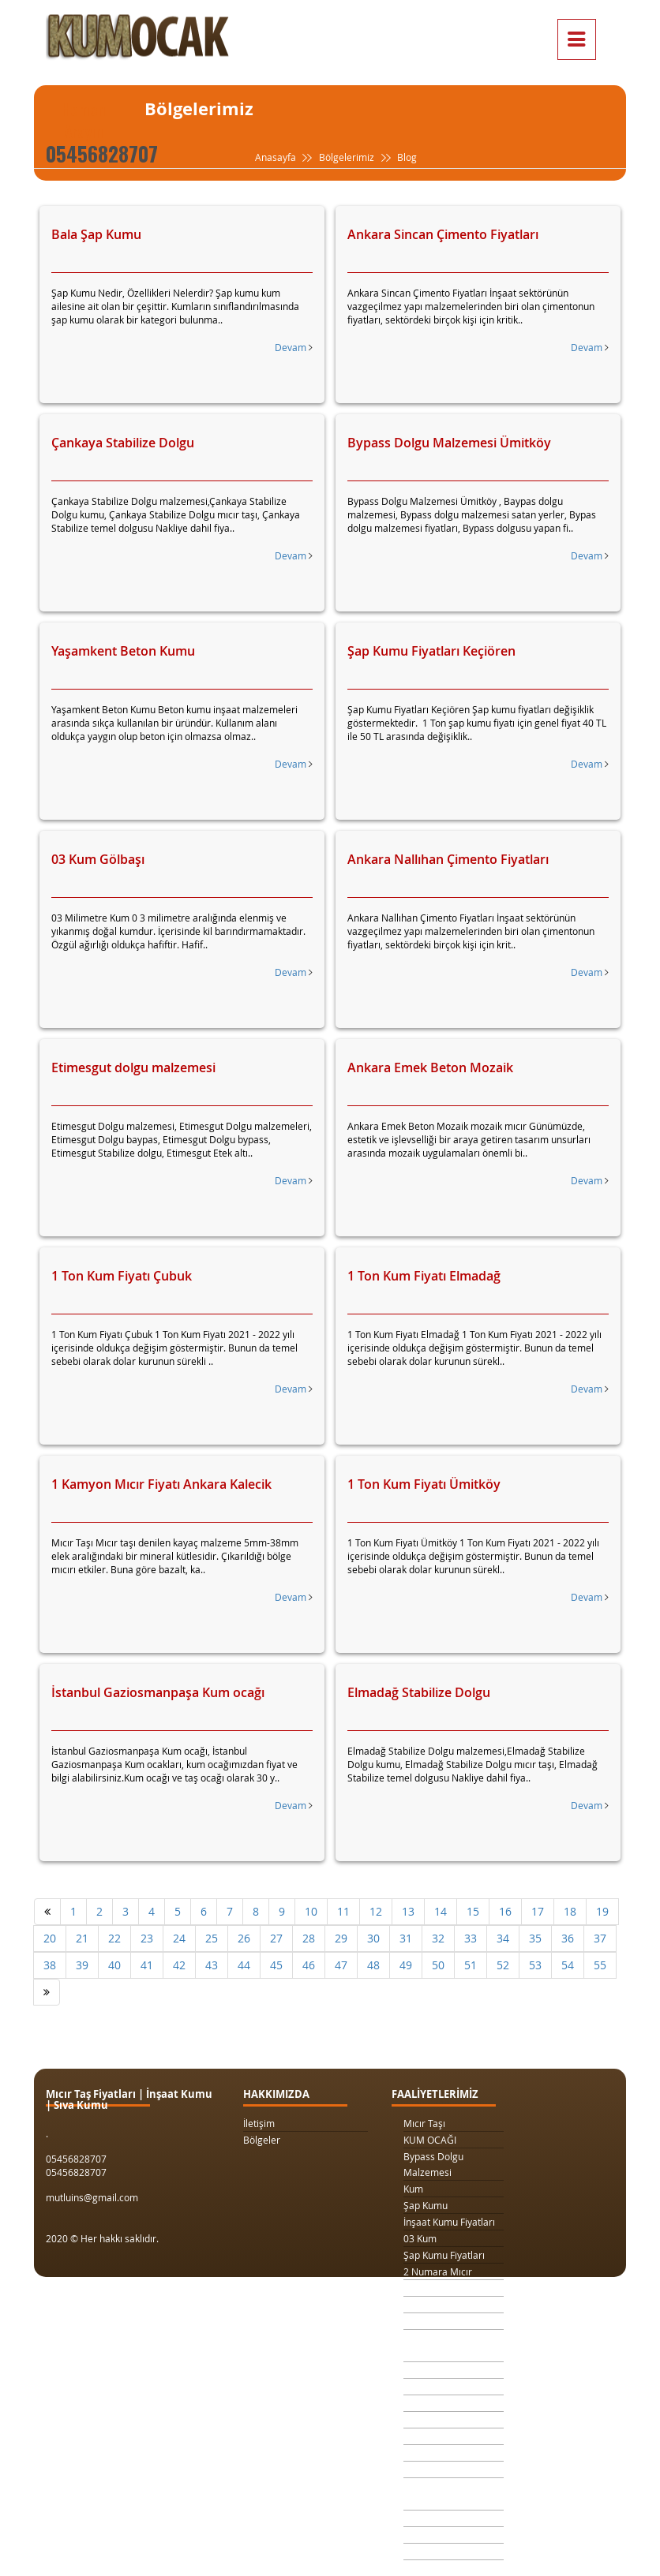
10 (311, 1911)
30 (373, 1938)
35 (535, 1938)
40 (114, 1964)
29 (341, 1938)
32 (438, 1938)
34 (503, 1938)
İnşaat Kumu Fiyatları (449, 2221)
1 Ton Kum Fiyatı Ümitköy (424, 1484)
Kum (413, 2188)
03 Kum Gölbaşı (97, 859)
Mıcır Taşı (424, 2123)
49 (405, 1964)
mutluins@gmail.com (92, 2197)
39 (82, 1964)
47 (341, 1964)
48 (373, 1964)
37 (600, 1938)
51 (470, 1964)
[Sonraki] (46, 1992)
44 (244, 1964)
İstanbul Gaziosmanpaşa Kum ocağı (157, 1692)
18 (570, 1911)
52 (503, 1964)
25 (211, 1938)
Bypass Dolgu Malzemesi (433, 2164)
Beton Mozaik (433, 2551)
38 (49, 1964)
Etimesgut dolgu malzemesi (133, 1067)
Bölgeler (261, 2139)
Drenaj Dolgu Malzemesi (432, 2345)
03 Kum (420, 2238)
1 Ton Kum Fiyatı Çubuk (121, 1275)
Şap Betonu (428, 2535)
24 (179, 1938)
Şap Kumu (425, 2205)
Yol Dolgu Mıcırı (437, 2386)
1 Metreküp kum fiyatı (451, 2403)
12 (375, 1911)
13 (408, 1911)
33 (470, 1938)
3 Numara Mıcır (437, 2288)
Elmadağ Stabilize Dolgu (418, 1692)
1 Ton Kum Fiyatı (438, 2321)
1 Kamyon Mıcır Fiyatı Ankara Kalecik (161, 1484)
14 (440, 1911)
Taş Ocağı (424, 2436)
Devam (294, 347)
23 (147, 1938)
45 (276, 1964)
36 (567, 1938)
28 (308, 1938)
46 (308, 1964)
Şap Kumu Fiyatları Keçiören (431, 651)
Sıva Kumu (426, 2518)
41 (147, 1964)
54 (567, 1964)
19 (602, 1911)
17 (537, 1911)
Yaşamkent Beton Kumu (123, 651)
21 (82, 1938)
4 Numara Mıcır (437, 2419)
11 (343, 1911)
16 (505, 1911)
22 (114, 1938)
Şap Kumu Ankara (442, 2453)
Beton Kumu (430, 2469)
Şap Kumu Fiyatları (444, 2255)
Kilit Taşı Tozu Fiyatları (451, 2370)
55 (600, 1964)
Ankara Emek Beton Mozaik (430, 1067)
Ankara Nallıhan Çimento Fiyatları (448, 859)
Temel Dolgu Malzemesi (431, 2494)
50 (438, 1964)
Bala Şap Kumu (96, 234)
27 (276, 1938)
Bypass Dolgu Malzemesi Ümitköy (449, 442)
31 (405, 1938)
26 (244, 1938)
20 (49, 1938)
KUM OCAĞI (429, 2139)
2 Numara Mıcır (437, 2271)
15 (473, 1911)
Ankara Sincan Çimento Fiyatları (442, 234)
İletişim (259, 2123)
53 (535, 1964)
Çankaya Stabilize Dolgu (122, 442)
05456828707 (102, 153)
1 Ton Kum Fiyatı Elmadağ (424, 1275)
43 (211, 1964)
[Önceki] (47, 1911)
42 (179, 1964)
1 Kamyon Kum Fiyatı (448, 2304)
